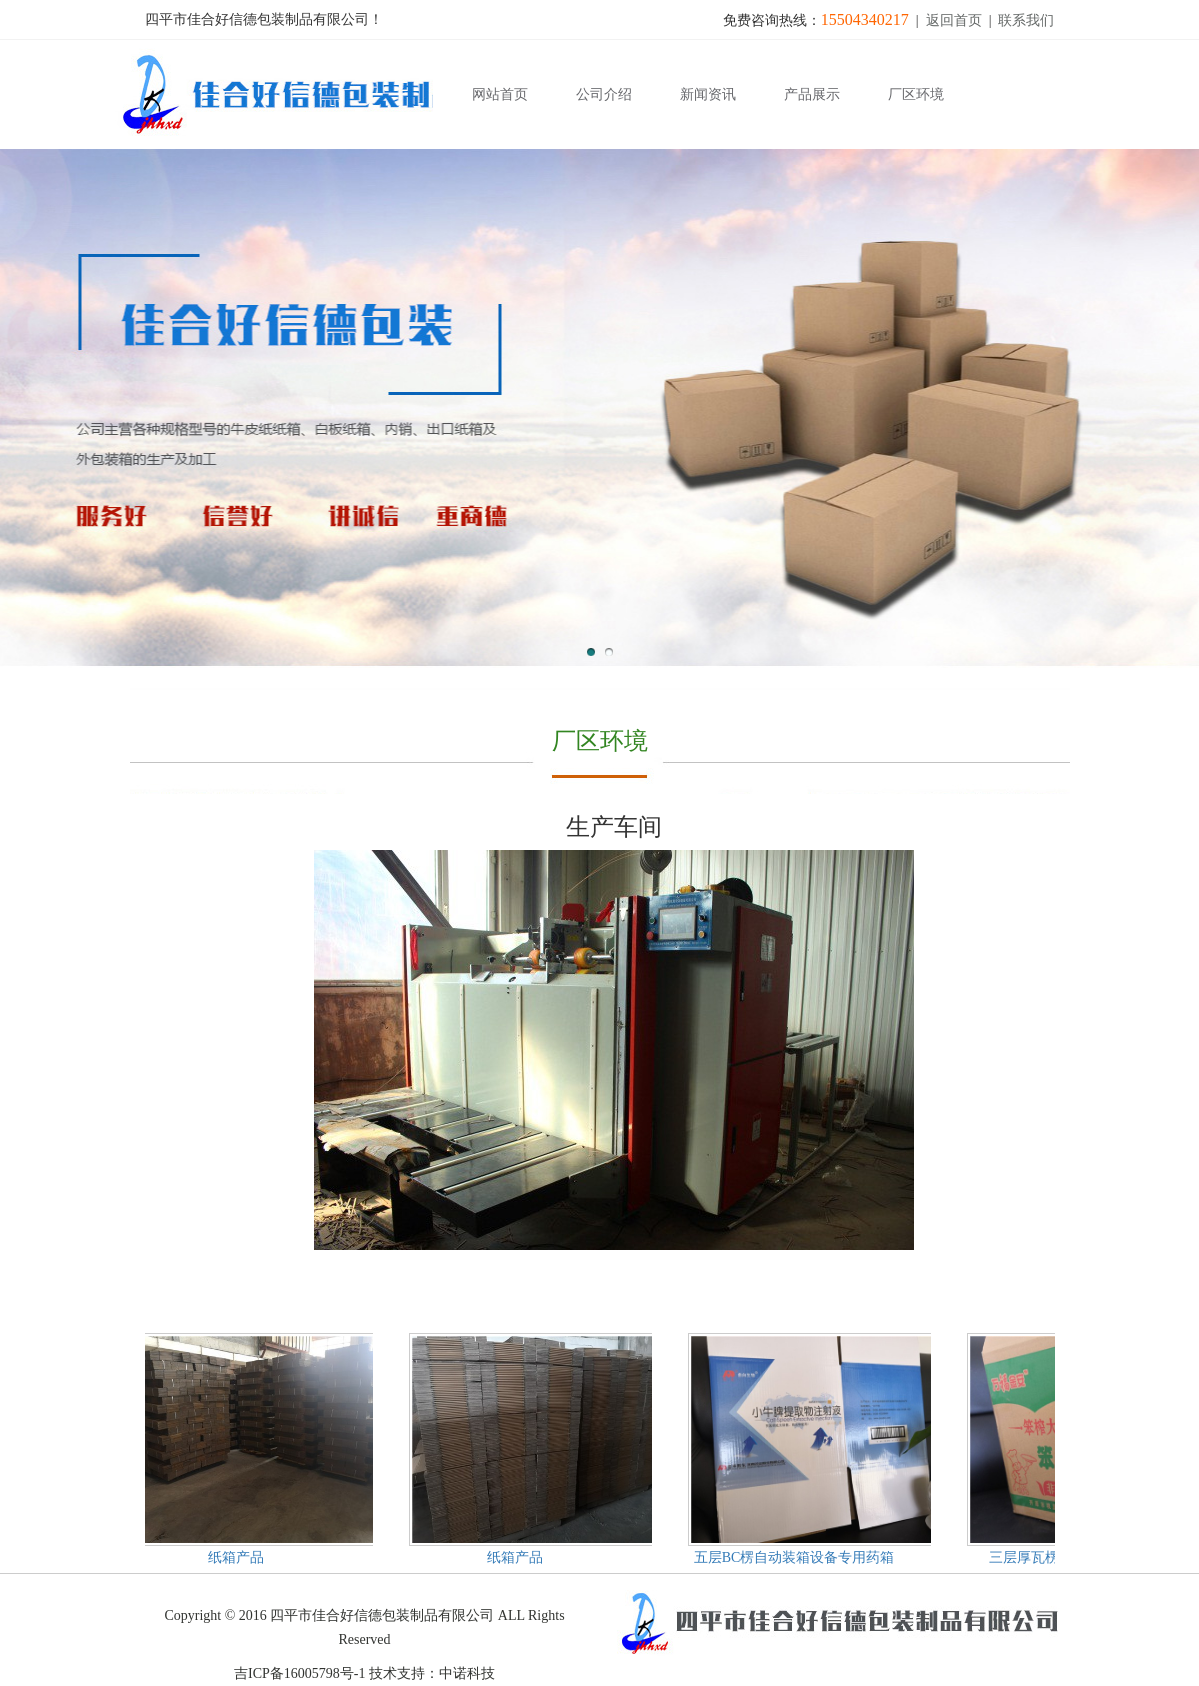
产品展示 (812, 94)
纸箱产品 (238, 1557)
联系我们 (1026, 20)
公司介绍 (604, 94)
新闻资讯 (708, 94)
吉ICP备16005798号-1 (299, 1673)
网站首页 (500, 94)
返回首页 (954, 20)
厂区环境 (916, 94)
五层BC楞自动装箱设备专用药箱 (796, 1557)
